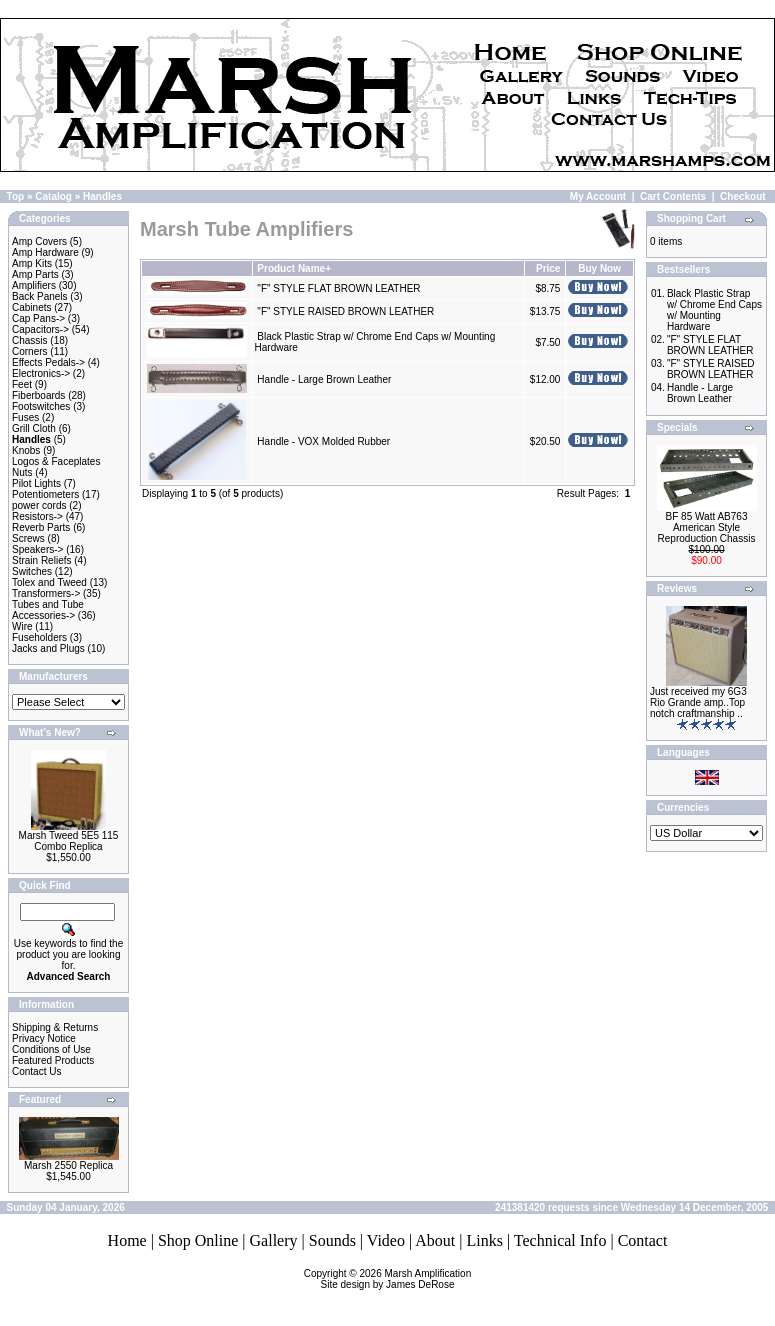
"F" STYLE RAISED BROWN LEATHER (345, 311)
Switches (32, 571)
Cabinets (31, 307)
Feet (22, 384)
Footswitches (41, 406)
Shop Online (198, 1240)
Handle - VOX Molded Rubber (323, 441)
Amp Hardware (45, 252)
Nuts (22, 472)
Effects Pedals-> (48, 362)
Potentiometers (45, 494)
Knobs (26, 450)
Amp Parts (35, 274)
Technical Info (560, 1240)
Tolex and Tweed (49, 582)
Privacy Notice (44, 1038)
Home (127, 1240)
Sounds (332, 1240)
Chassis (30, 340)
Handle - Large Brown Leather (324, 379)
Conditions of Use (51, 1049)
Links (484, 1240)
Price (548, 268)
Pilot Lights (36, 483)
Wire (22, 626)
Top (16, 196)
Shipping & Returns (55, 1027)
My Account (598, 196)
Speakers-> (37, 549)
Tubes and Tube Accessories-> (48, 610)
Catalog (53, 196)
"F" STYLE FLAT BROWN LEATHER (338, 288)
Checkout (743, 196)
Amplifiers (34, 285)
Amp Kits (32, 263)
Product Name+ (294, 268)
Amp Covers (39, 241)
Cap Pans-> (38, 318)
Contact (643, 1240)
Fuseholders (39, 637)
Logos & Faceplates (56, 461)
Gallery (274, 1240)
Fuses (25, 417)
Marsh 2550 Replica (68, 1165)
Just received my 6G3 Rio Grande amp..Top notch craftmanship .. (698, 702)
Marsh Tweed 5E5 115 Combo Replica (69, 841)
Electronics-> (41, 373)
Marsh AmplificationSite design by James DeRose (396, 1279)
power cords (39, 505)
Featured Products (53, 1060)
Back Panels (40, 296)
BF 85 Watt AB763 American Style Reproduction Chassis (707, 527)
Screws (28, 538)
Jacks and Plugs (48, 648)
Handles (102, 196)
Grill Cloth (34, 428)
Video (386, 1240)
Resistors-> (37, 516)
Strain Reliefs (41, 560)
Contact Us (36, 1071)
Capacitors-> (40, 329)
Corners (30, 351)
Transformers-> (46, 593)
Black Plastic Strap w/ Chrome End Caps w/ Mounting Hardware (714, 310)
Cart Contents (673, 196)
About (435, 1240)
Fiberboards (38, 395)
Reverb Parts (41, 527)
